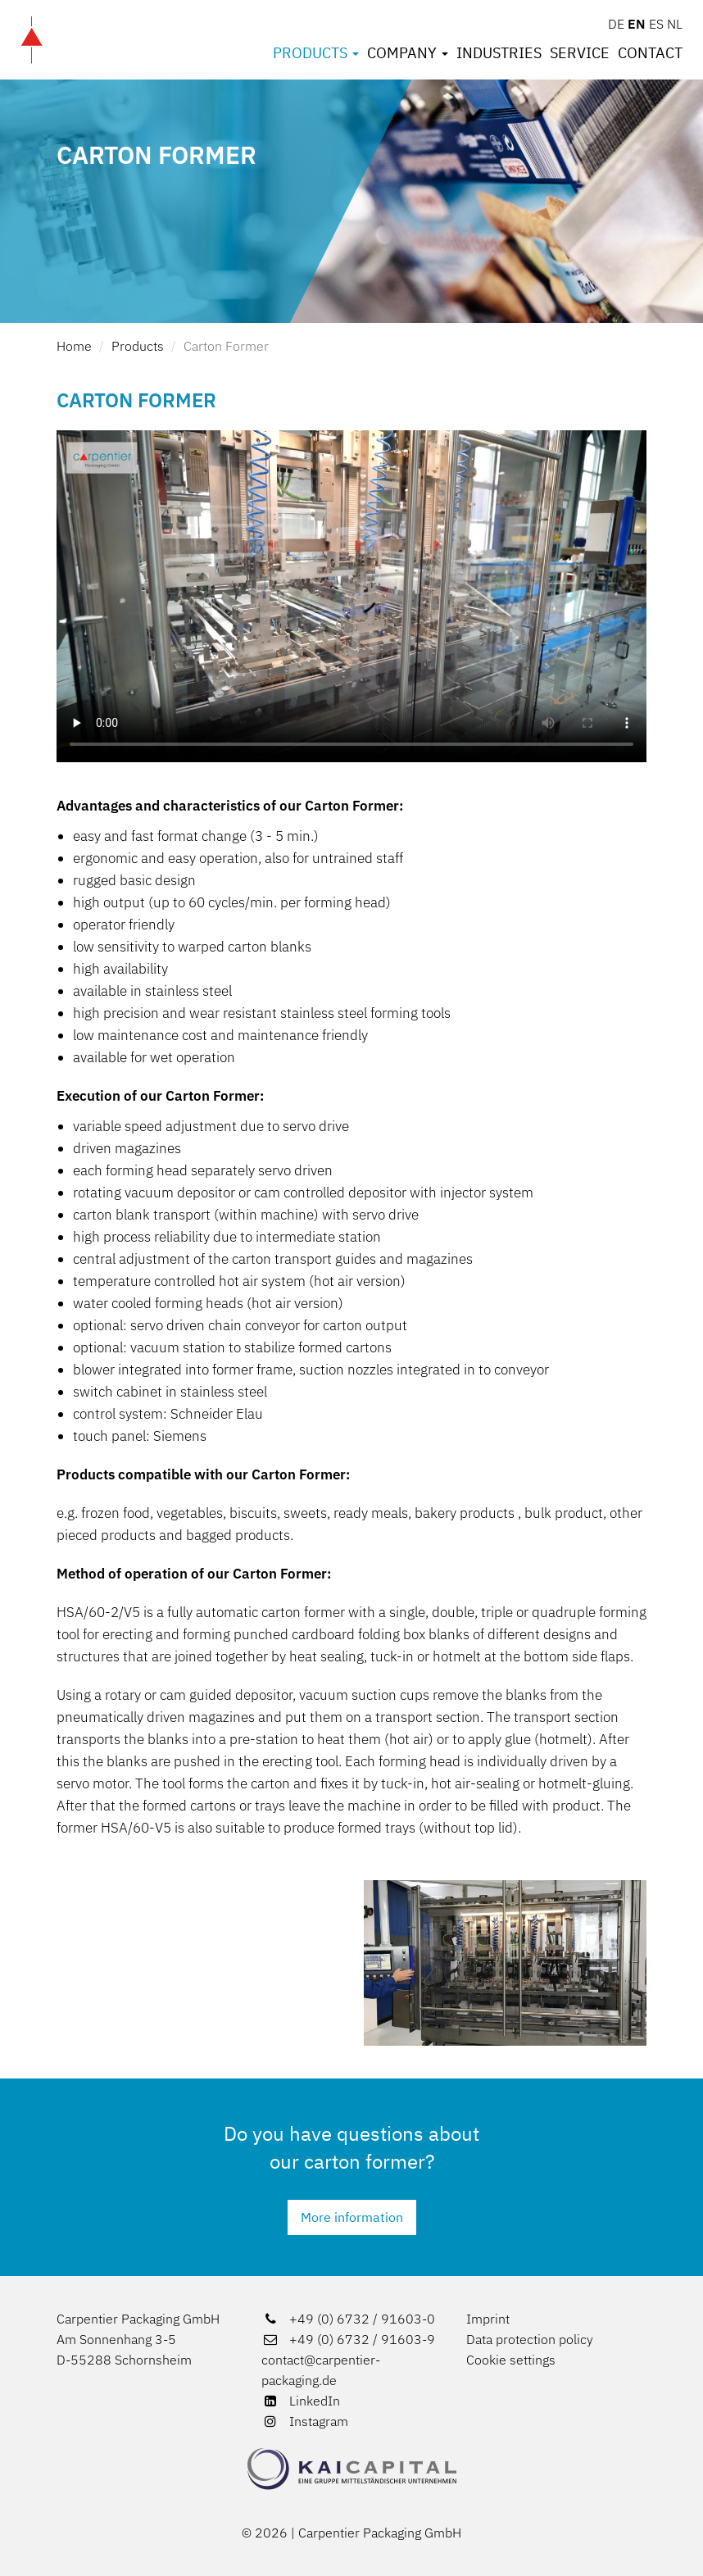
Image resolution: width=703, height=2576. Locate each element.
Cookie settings (511, 2359)
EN (637, 24)
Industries (499, 53)
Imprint (488, 2318)
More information (352, 2217)
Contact (650, 53)
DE (616, 24)
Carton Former (226, 346)
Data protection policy (529, 2339)
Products (316, 53)
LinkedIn (300, 2400)
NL (675, 24)
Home (74, 346)
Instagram (304, 2421)
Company (407, 53)
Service (580, 53)
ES (656, 24)
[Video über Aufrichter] (351, 596)
